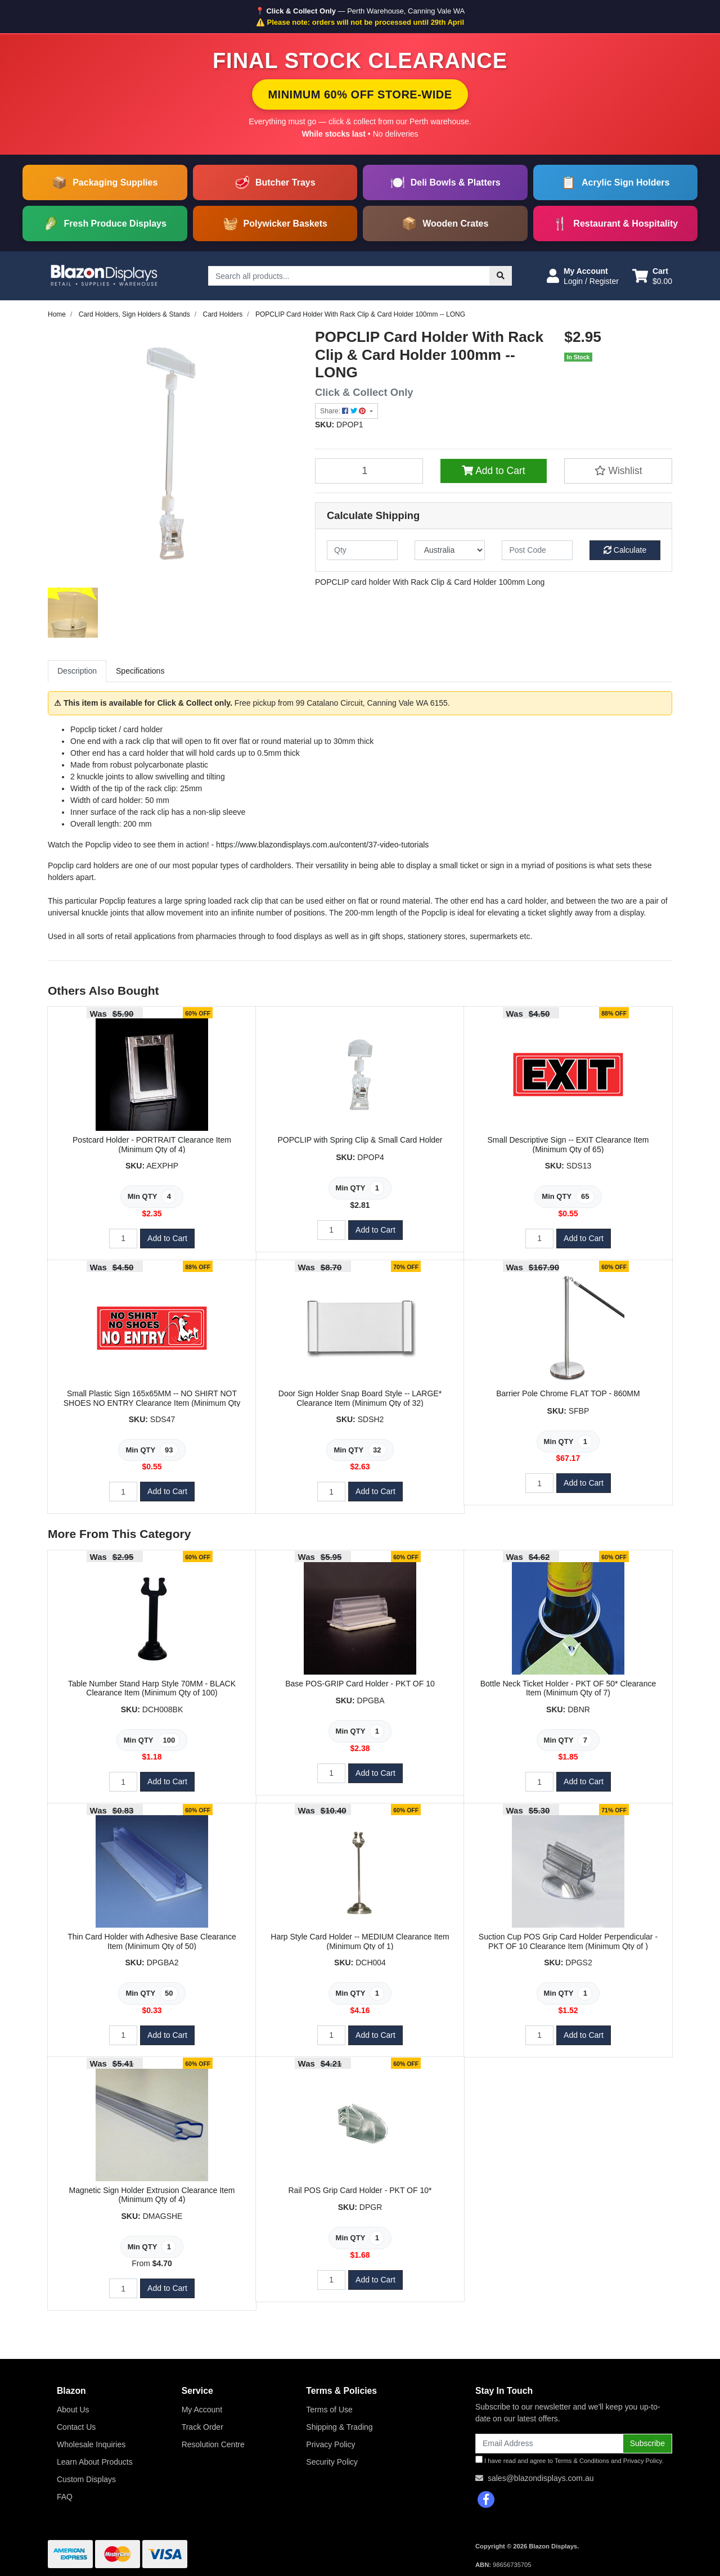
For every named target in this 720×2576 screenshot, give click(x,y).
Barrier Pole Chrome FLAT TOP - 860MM (568, 1393)
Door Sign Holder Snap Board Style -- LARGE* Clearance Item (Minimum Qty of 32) (360, 1398)
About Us (73, 2409)
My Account (202, 2409)
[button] (583, 276)
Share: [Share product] (344, 411)
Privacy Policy (330, 2444)
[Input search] (349, 276)
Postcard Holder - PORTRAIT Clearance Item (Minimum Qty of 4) (152, 1144)
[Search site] (500, 276)
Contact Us (76, 2426)
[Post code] (537, 550)
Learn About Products (95, 2461)
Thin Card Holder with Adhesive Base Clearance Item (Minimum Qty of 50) (152, 1941)
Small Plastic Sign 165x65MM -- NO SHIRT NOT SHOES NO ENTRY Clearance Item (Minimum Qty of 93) (152, 1403)
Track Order (202, 2426)
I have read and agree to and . (569, 2460)
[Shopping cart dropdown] (652, 276)
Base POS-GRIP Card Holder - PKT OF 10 (360, 1683)
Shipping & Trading (339, 2426)
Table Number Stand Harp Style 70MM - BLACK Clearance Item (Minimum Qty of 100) (152, 1688)
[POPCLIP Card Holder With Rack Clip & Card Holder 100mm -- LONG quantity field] (369, 470)
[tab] (77, 671)
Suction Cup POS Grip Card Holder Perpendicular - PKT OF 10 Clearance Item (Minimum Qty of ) (568, 1941)
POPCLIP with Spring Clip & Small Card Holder (359, 1139)
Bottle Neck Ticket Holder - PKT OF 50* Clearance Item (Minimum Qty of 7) (568, 1688)
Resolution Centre (213, 2444)
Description (77, 670)
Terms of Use (329, 2409)
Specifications (140, 670)
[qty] (362, 550)
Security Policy (332, 2461)
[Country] (450, 550)
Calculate (625, 549)
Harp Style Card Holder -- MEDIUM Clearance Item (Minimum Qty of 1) (360, 1941)
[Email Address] (549, 2443)
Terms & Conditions (582, 2460)
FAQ (65, 2496)
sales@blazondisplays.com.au (541, 2478)
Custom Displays (86, 2479)
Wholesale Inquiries (91, 2444)
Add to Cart (493, 470)
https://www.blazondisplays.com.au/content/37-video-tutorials (322, 844)
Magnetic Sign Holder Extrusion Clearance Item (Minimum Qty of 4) (152, 2195)
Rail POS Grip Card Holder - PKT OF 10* (360, 2190)
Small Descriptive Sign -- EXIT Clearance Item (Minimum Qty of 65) (568, 1144)
